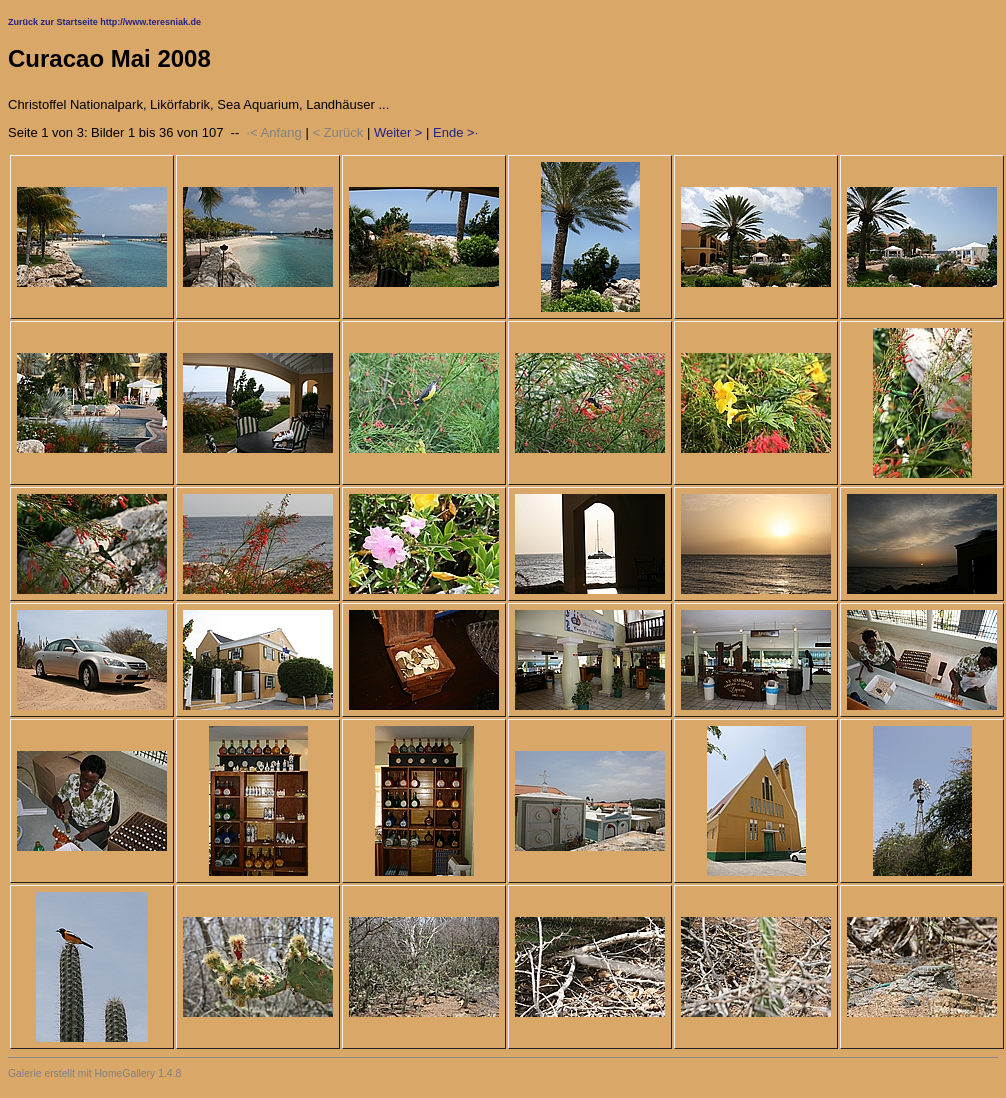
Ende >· (455, 132)
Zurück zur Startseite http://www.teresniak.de (104, 22)
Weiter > (398, 132)
